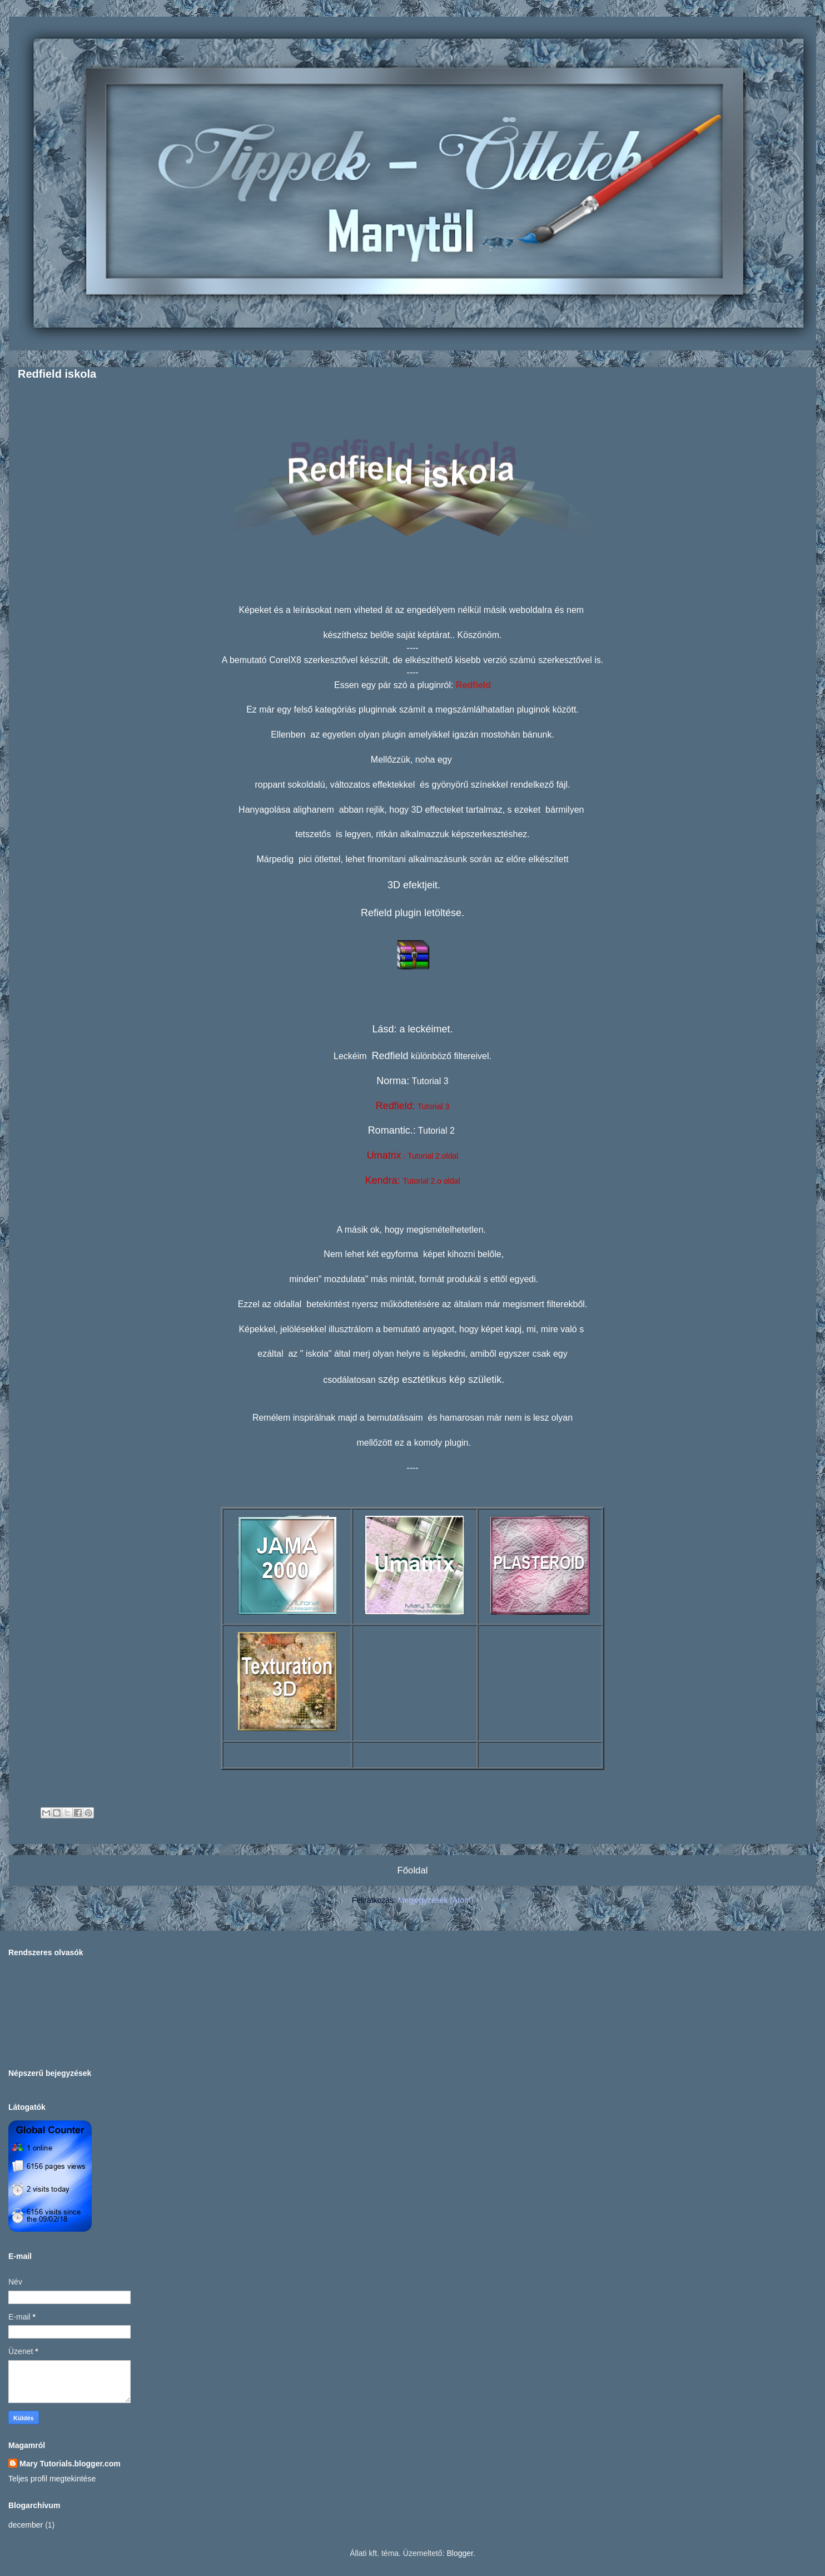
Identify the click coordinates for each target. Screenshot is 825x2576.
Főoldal (412, 1870)
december (25, 2524)
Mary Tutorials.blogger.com (70, 2463)
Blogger (459, 2553)
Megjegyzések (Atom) (435, 1900)
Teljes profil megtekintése (52, 2478)
